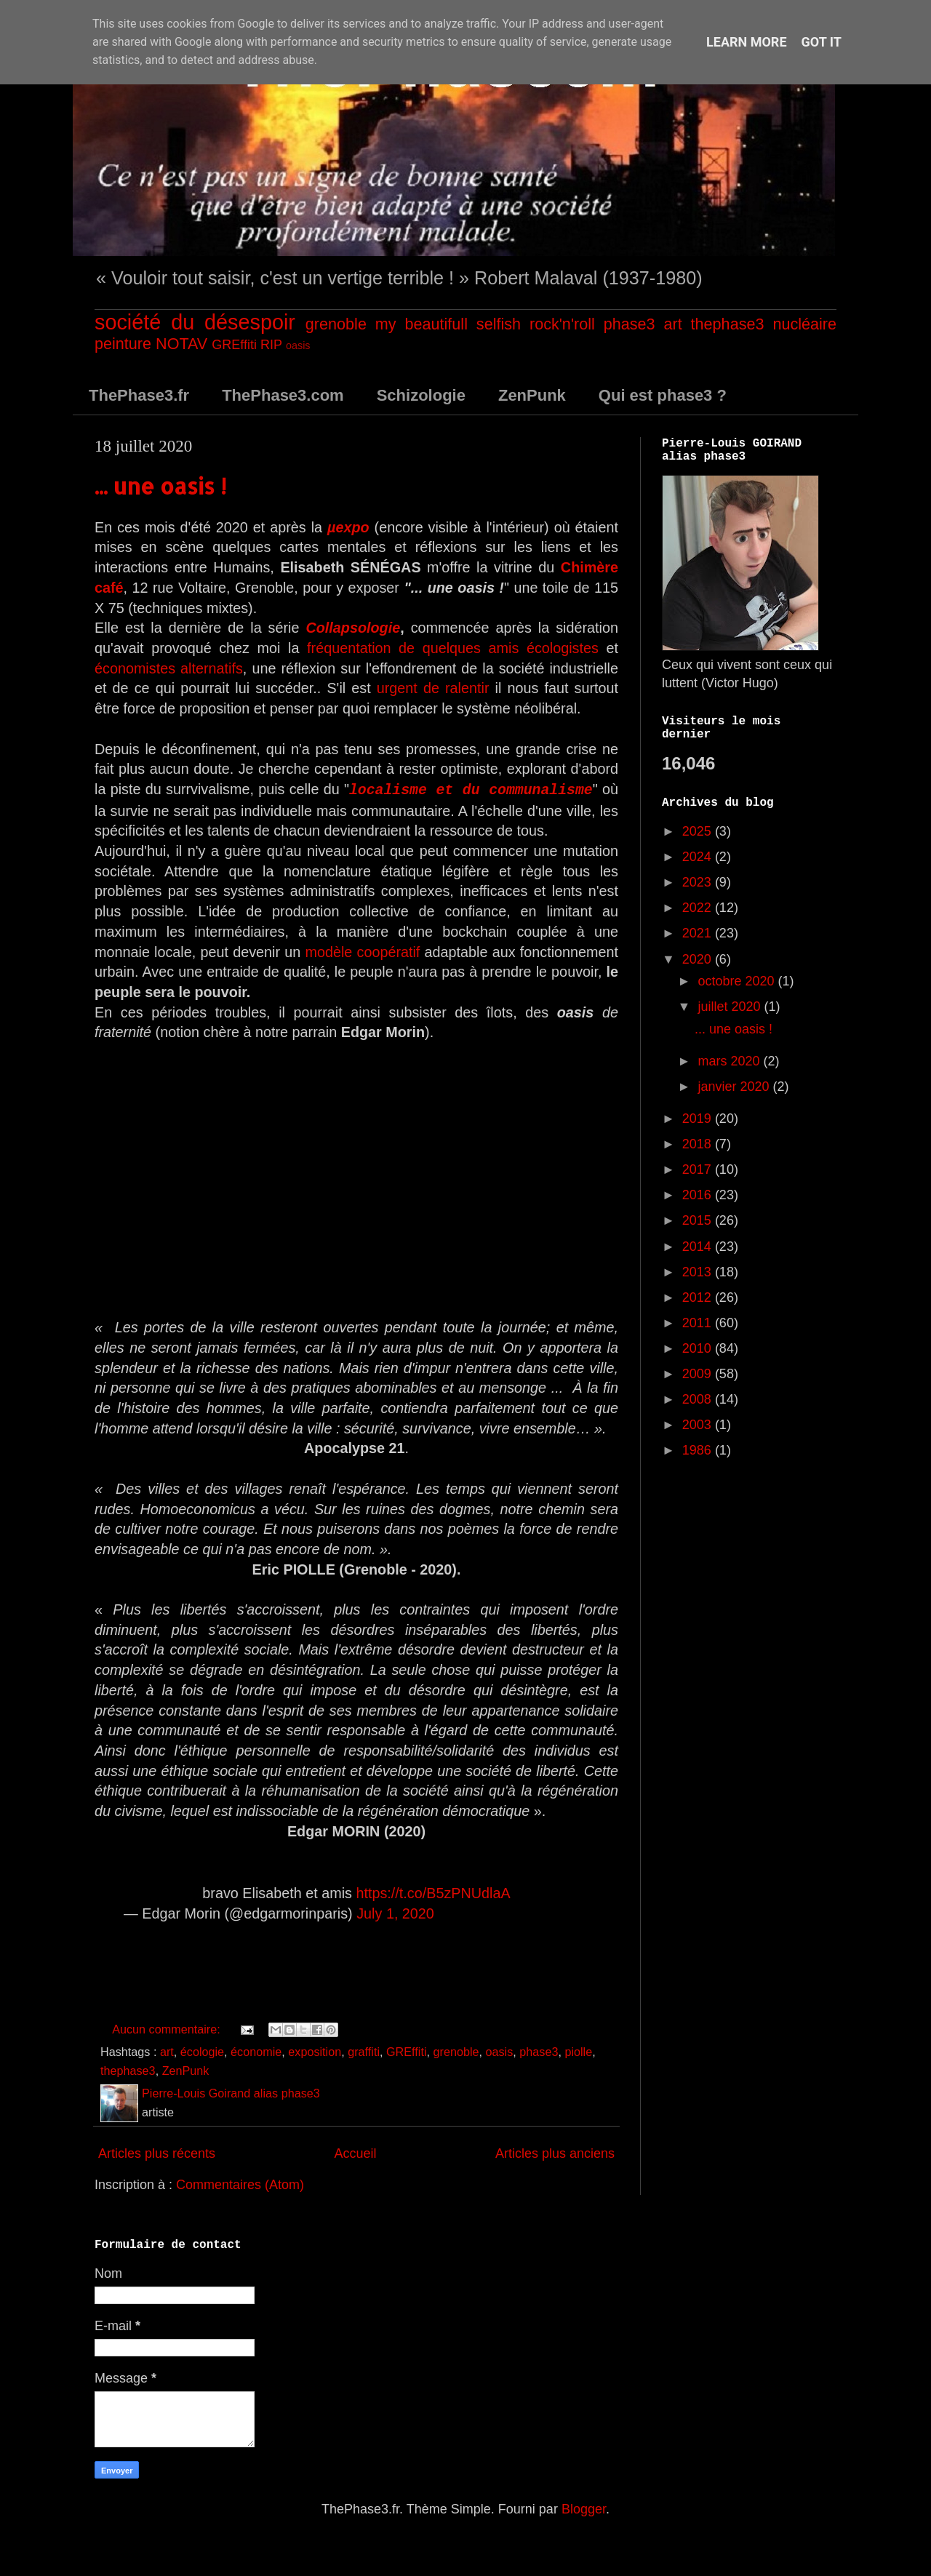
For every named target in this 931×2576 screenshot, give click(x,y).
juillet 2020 (731, 1006)
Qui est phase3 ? (663, 395)
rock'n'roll (562, 324)
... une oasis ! (160, 486)
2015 (698, 1220)
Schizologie (421, 395)
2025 (698, 831)
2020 (698, 959)
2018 (698, 1144)
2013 (698, 1272)
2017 (698, 1169)
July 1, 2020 (395, 1913)
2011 (698, 1323)
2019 (698, 1118)
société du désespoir (195, 322)
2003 (698, 1424)
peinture (123, 344)
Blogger (584, 2508)
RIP (271, 344)
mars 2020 (730, 1061)
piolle (578, 2050)
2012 (698, 1297)
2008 (698, 1399)
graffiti (364, 2050)
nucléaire (804, 324)
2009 (698, 1374)
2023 (698, 882)
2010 (698, 1348)
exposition (314, 2050)
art (672, 324)
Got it (822, 41)
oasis (298, 345)
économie (256, 2050)
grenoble (336, 324)
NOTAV (181, 344)
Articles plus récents (156, 2152)
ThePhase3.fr (139, 395)
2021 (698, 933)
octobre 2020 (738, 981)
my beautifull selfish (448, 324)
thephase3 (727, 324)
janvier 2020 (735, 1086)
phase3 (629, 324)
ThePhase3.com (283, 395)
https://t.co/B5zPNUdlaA (433, 1892)
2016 (698, 1195)
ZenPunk (532, 395)
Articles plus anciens (555, 2152)
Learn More (746, 41)
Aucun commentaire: (167, 2028)
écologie (202, 2050)
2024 (698, 856)
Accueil (355, 2152)
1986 (698, 1450)
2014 (698, 1246)
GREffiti (234, 344)
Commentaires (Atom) (240, 2184)
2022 (698, 907)
